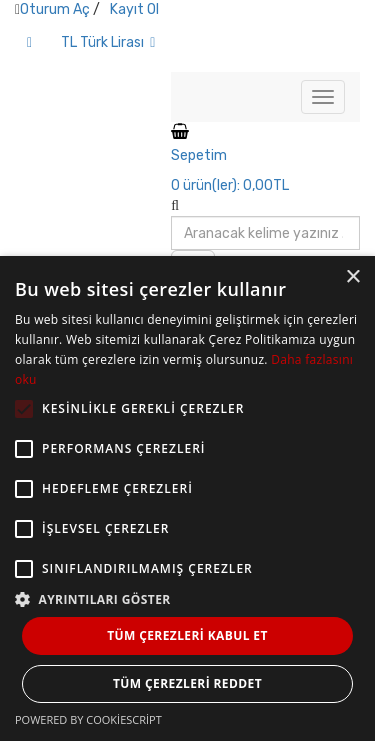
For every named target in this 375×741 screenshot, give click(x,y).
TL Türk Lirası (108, 42)
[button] (187, 598)
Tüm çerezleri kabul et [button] (187, 635)
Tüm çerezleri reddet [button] (187, 683)
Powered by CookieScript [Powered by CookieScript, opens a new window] (88, 719)
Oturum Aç (55, 9)
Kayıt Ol (134, 9)
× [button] (352, 277)
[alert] (187, 498)
